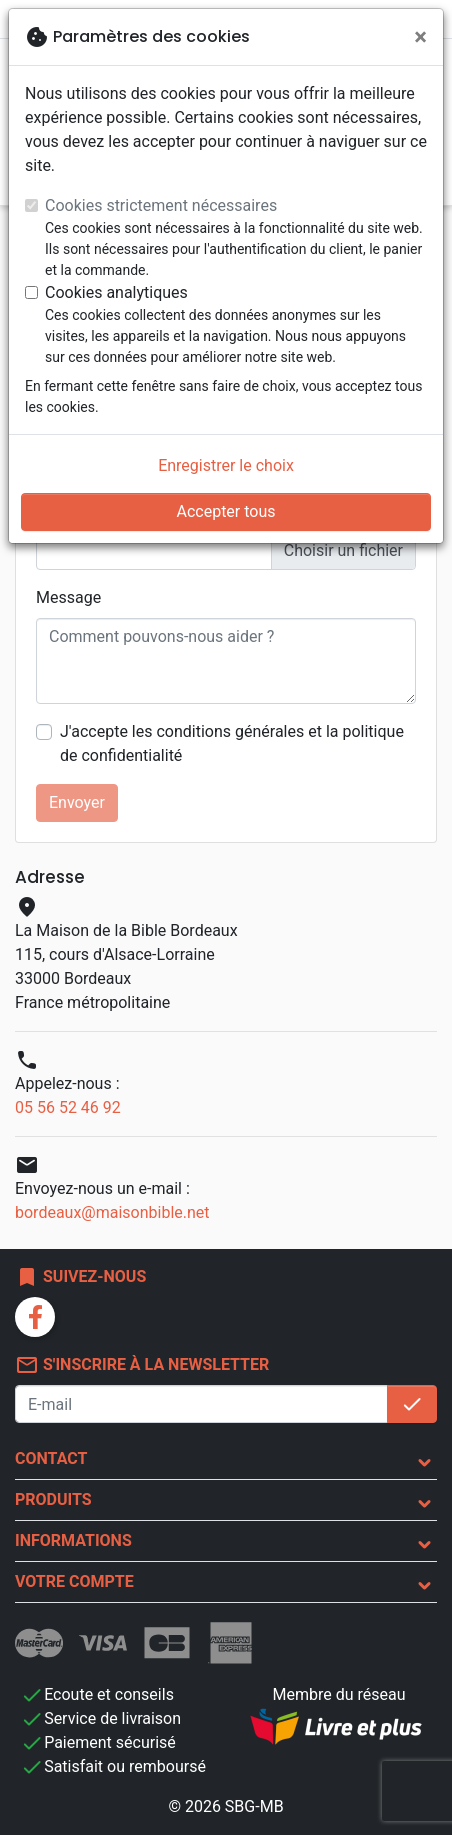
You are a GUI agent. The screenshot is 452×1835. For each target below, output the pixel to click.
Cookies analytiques (116, 292)
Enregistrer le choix (226, 465)
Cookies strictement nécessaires (161, 205)
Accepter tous (225, 511)
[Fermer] (420, 37)
